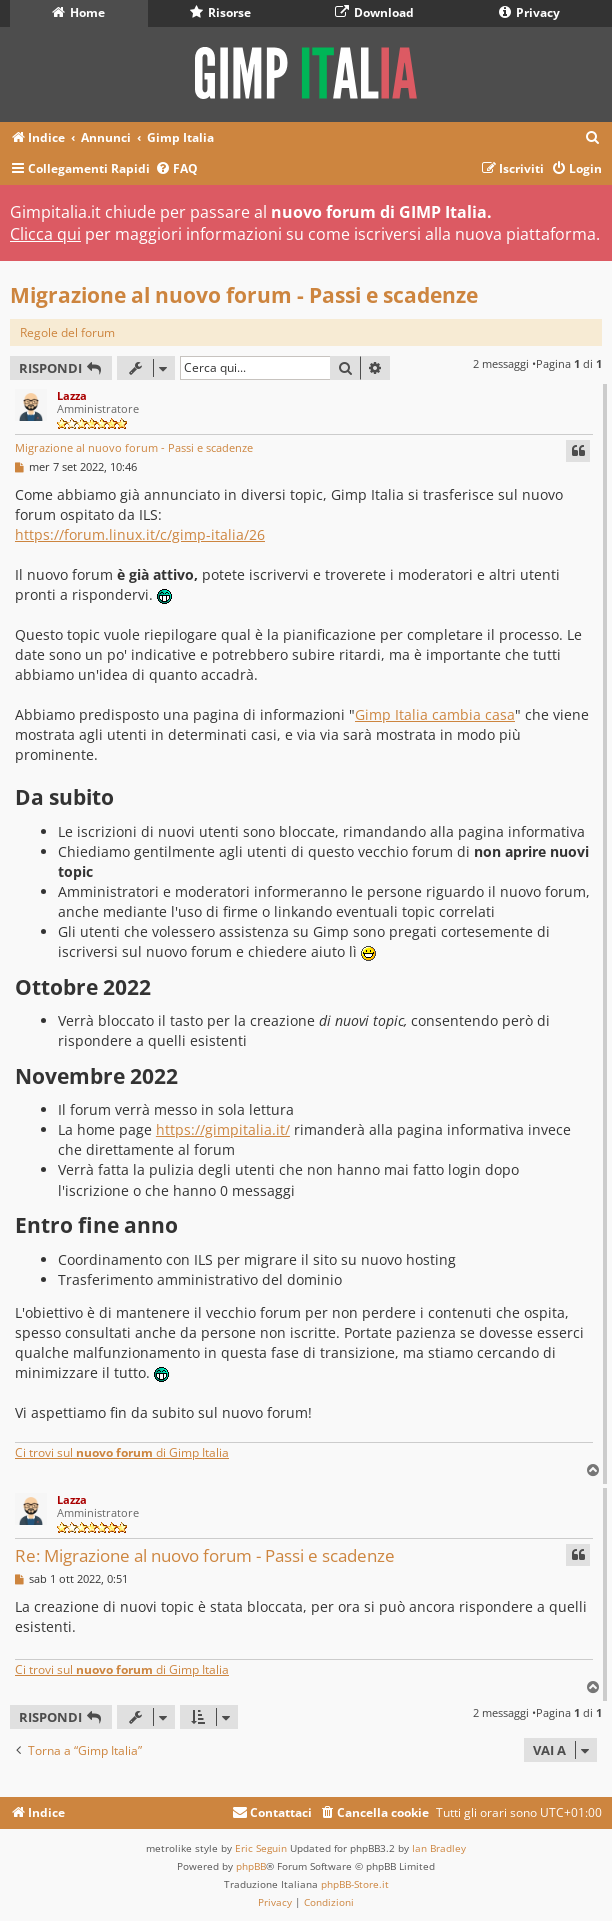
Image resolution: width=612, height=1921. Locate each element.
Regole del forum (67, 332)
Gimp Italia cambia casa (435, 714)
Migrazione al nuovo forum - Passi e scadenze (244, 295)
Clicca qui (45, 234)
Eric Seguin (261, 1848)
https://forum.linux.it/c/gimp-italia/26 (140, 534)
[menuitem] (593, 138)
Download (374, 12)
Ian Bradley (439, 1848)
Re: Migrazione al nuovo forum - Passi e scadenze (205, 1555)
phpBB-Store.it (355, 1884)
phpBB (251, 1866)
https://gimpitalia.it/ (223, 1129)
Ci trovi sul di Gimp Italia (122, 1452)
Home (78, 12)
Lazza (72, 395)
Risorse (220, 12)
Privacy (529, 12)
